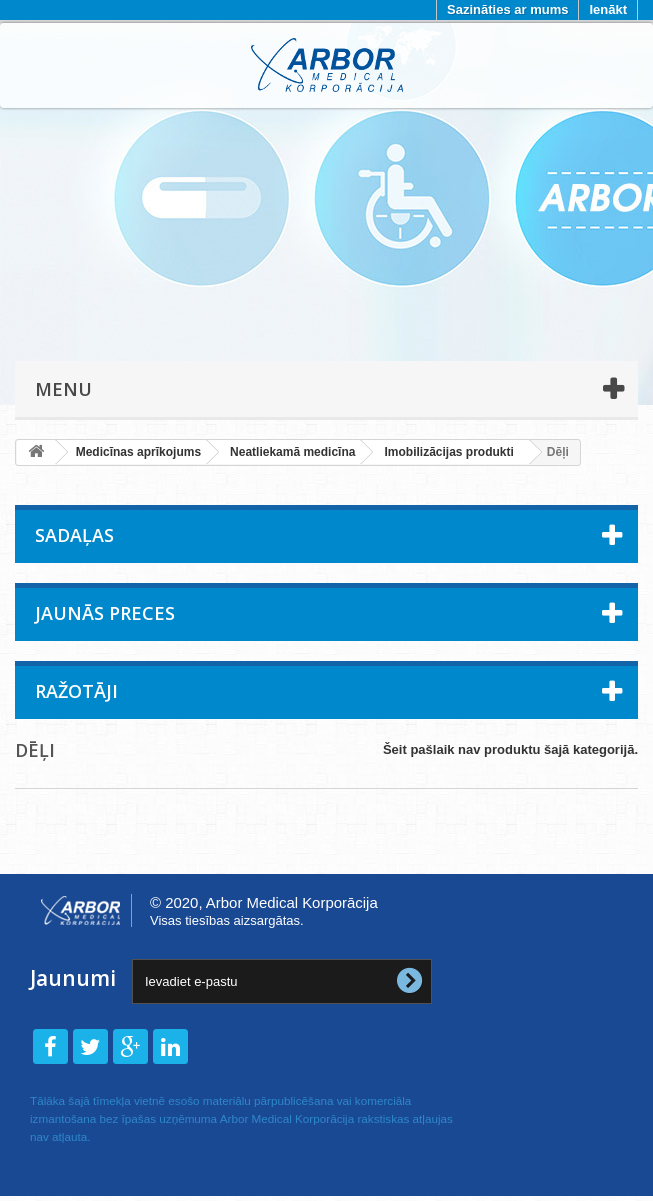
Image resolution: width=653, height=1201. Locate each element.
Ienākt (608, 9)
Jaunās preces (105, 613)
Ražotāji (76, 691)
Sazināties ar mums (507, 9)
